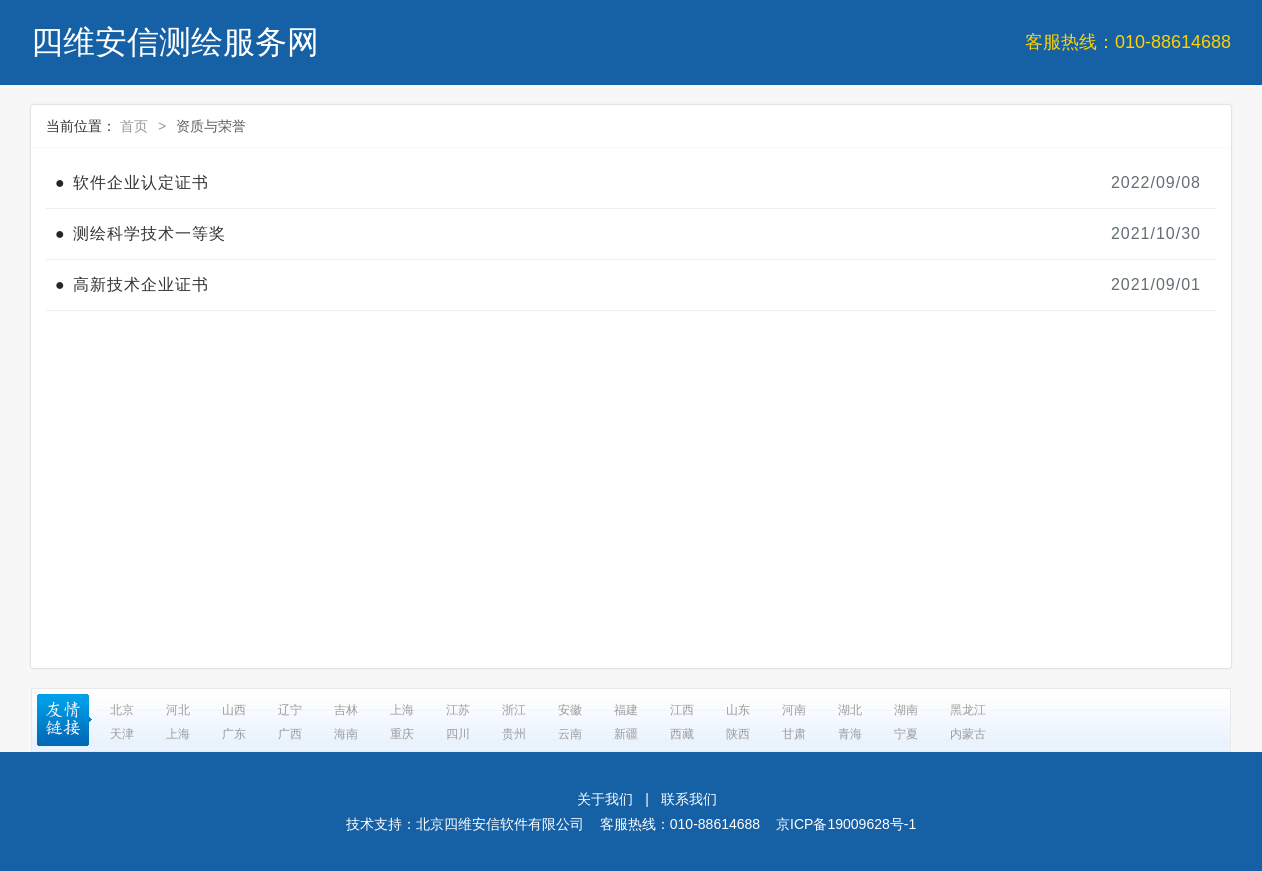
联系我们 (689, 799)
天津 (122, 734)
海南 (346, 734)
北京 (122, 710)
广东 (234, 734)
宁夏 (906, 734)
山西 (234, 710)
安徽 (570, 710)
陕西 (738, 734)
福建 (626, 710)
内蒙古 (968, 734)
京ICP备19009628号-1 (846, 824)
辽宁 (290, 710)
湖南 (906, 710)
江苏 (458, 710)
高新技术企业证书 (141, 284)
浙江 (514, 710)
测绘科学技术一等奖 (149, 233)
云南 (570, 734)
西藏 (682, 734)
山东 (738, 710)
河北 (178, 710)
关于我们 (605, 799)
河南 (794, 710)
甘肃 (794, 734)
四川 (458, 734)
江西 (682, 710)
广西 (290, 734)
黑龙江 (968, 710)
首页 (134, 126)
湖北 (850, 710)
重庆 (402, 734)
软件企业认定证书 (141, 182)
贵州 (514, 734)
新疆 (626, 734)
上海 (402, 710)
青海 (850, 734)
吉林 (346, 710)
